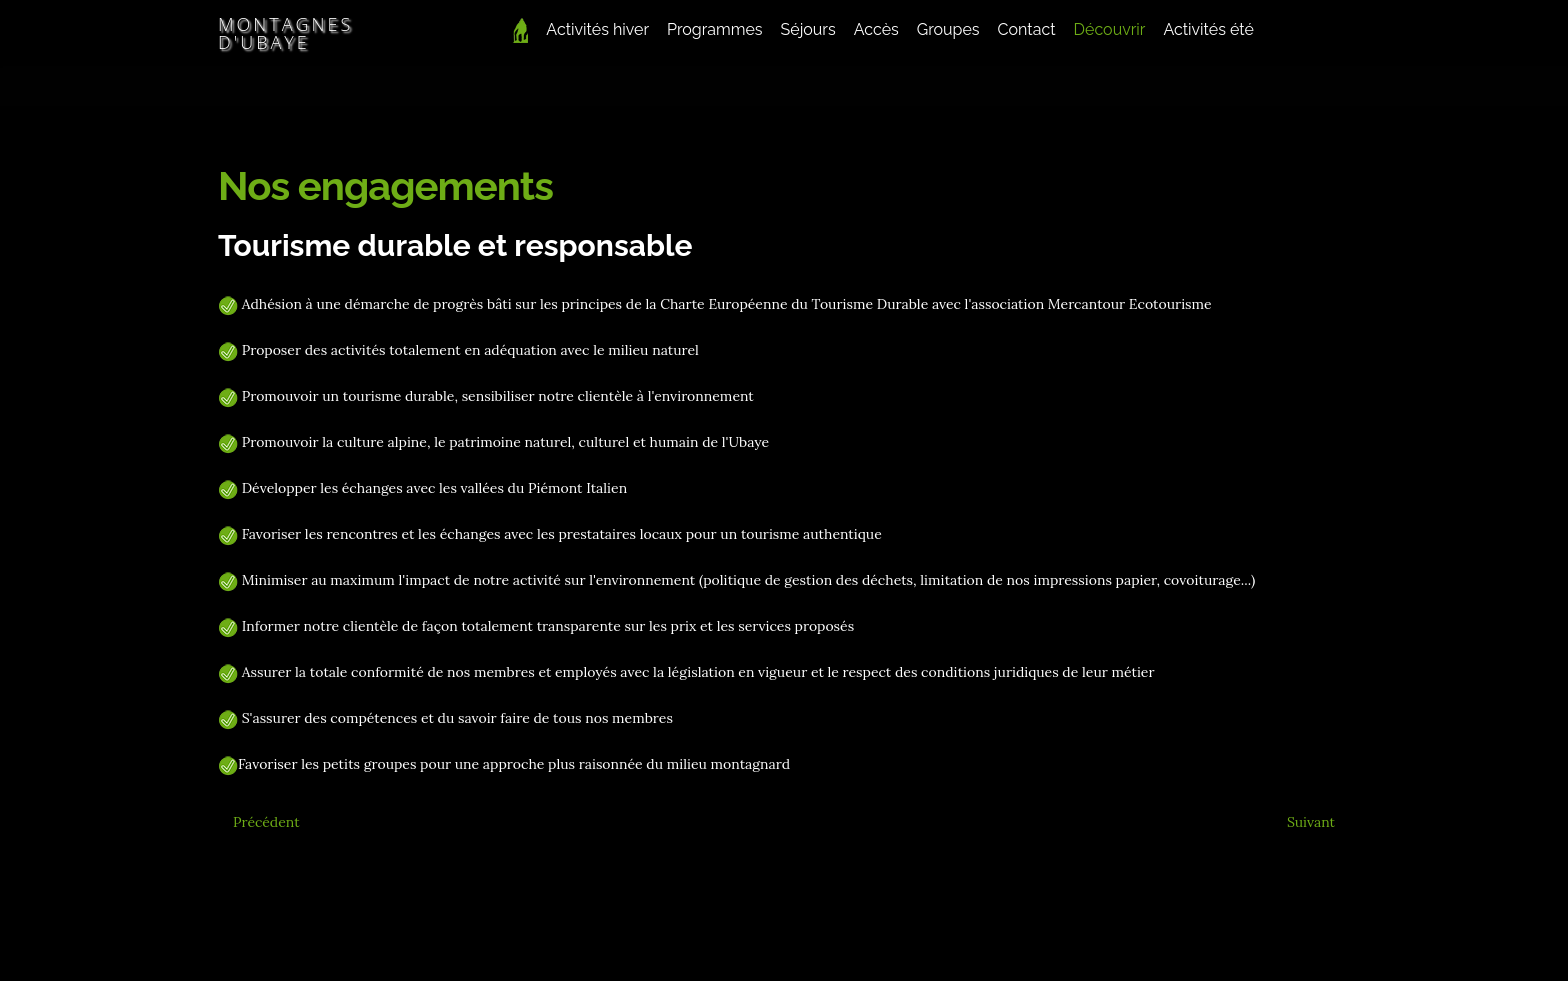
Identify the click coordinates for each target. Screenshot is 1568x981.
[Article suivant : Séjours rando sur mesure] (1311, 822)
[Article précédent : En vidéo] (266, 822)
